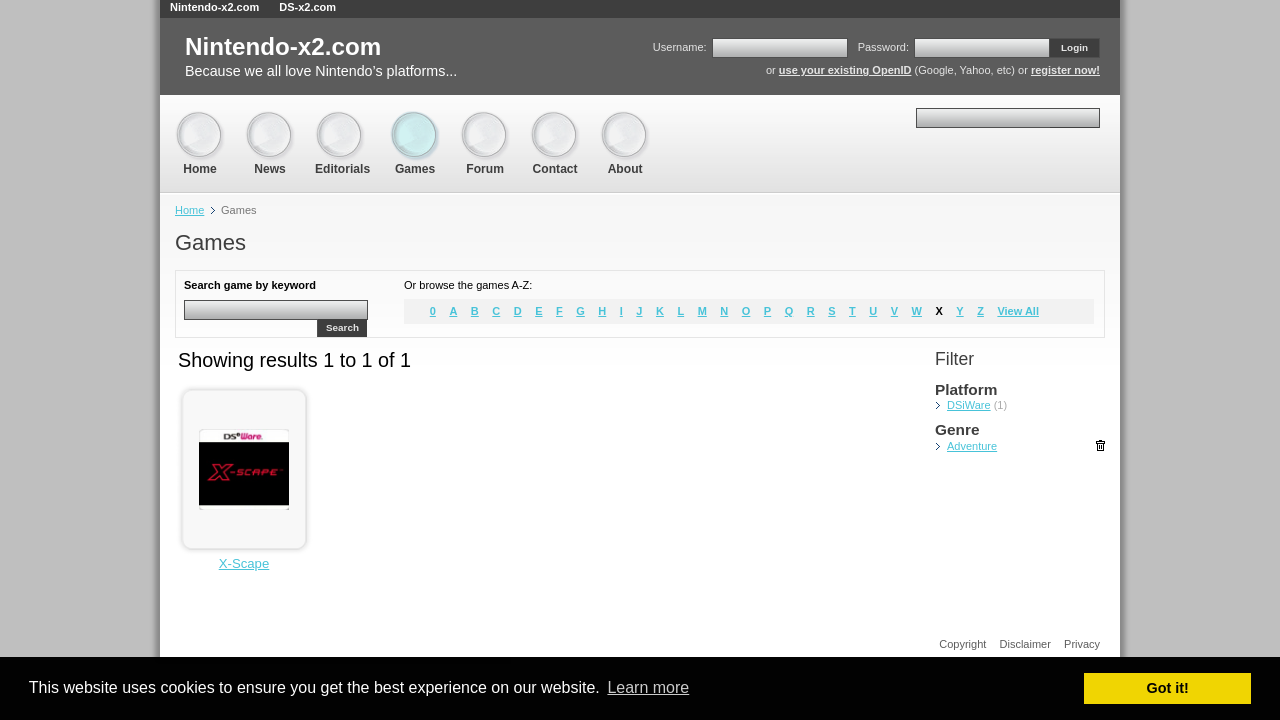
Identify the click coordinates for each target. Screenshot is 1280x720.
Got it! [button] (1168, 688)
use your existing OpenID (845, 70)
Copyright (962, 644)
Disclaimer (1025, 644)
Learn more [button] (648, 687)
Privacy (1082, 644)
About (625, 120)
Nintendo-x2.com (214, 7)
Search (342, 327)
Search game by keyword (250, 285)
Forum (485, 120)
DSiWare (969, 405)
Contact (555, 120)
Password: (883, 47)
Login (1074, 47)
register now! (1065, 70)
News (270, 120)
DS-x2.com (307, 7)
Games (415, 120)
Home (200, 120)
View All (1018, 311)
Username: (680, 47)
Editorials (342, 120)
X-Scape (244, 563)
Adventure (972, 446)
